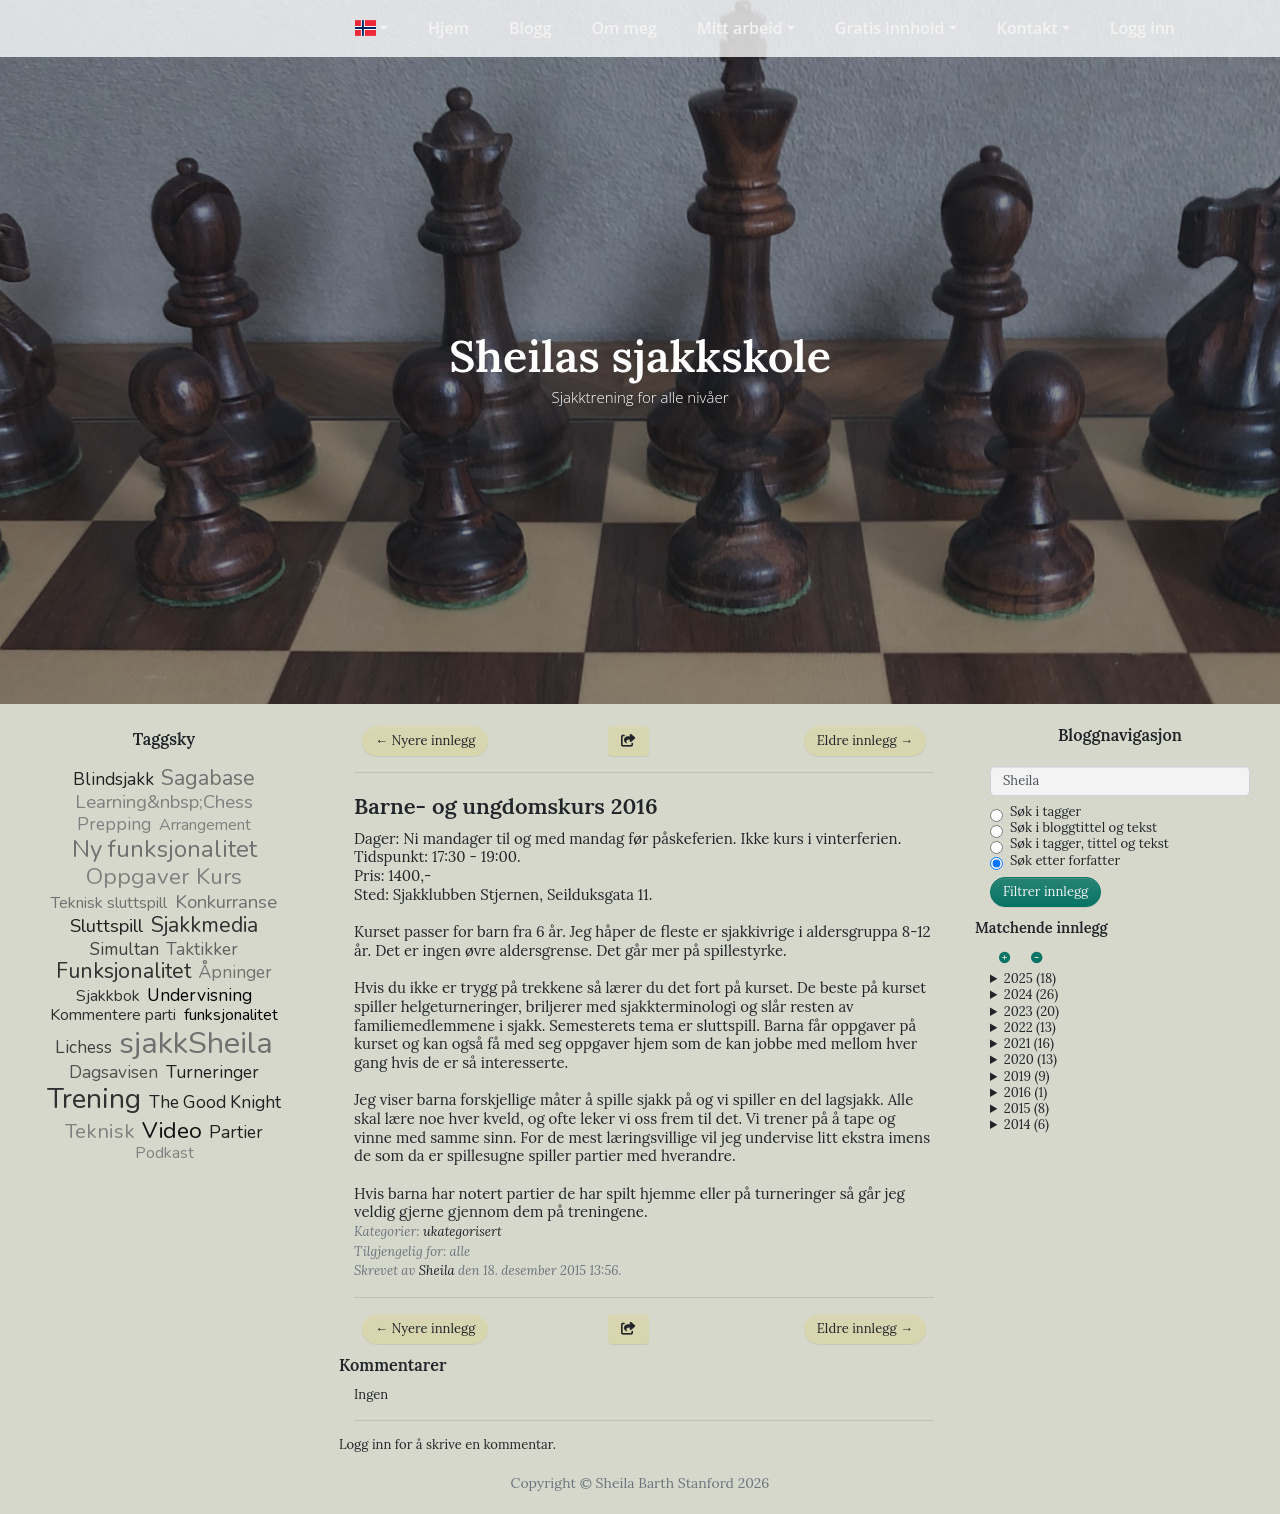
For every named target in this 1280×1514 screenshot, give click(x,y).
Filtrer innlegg (1045, 891)
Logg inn (1142, 28)
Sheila (437, 1270)
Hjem (448, 28)
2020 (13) (1030, 1060)
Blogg (530, 28)
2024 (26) (1031, 995)
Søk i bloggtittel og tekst (1083, 828)
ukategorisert (462, 1231)
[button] (371, 28)
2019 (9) (1027, 1077)
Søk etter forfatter (1065, 861)
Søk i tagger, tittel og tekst (1089, 844)
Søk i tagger (1045, 812)
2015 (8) (1026, 1109)
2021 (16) (1029, 1044)
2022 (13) (1030, 1028)
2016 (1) (1025, 1093)
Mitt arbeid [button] (740, 28)
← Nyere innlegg (425, 740)
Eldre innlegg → (865, 740)
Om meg (624, 28)
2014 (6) (1026, 1125)
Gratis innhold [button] (890, 28)
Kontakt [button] (1027, 28)
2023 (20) (1031, 1012)
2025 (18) (1030, 979)
